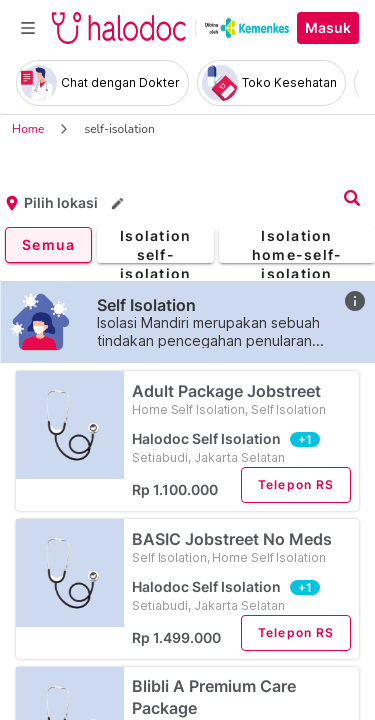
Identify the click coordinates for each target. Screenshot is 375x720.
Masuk (328, 28)
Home (28, 129)
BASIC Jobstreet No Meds (241, 547)
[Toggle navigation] (28, 28)
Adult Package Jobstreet (241, 399)
